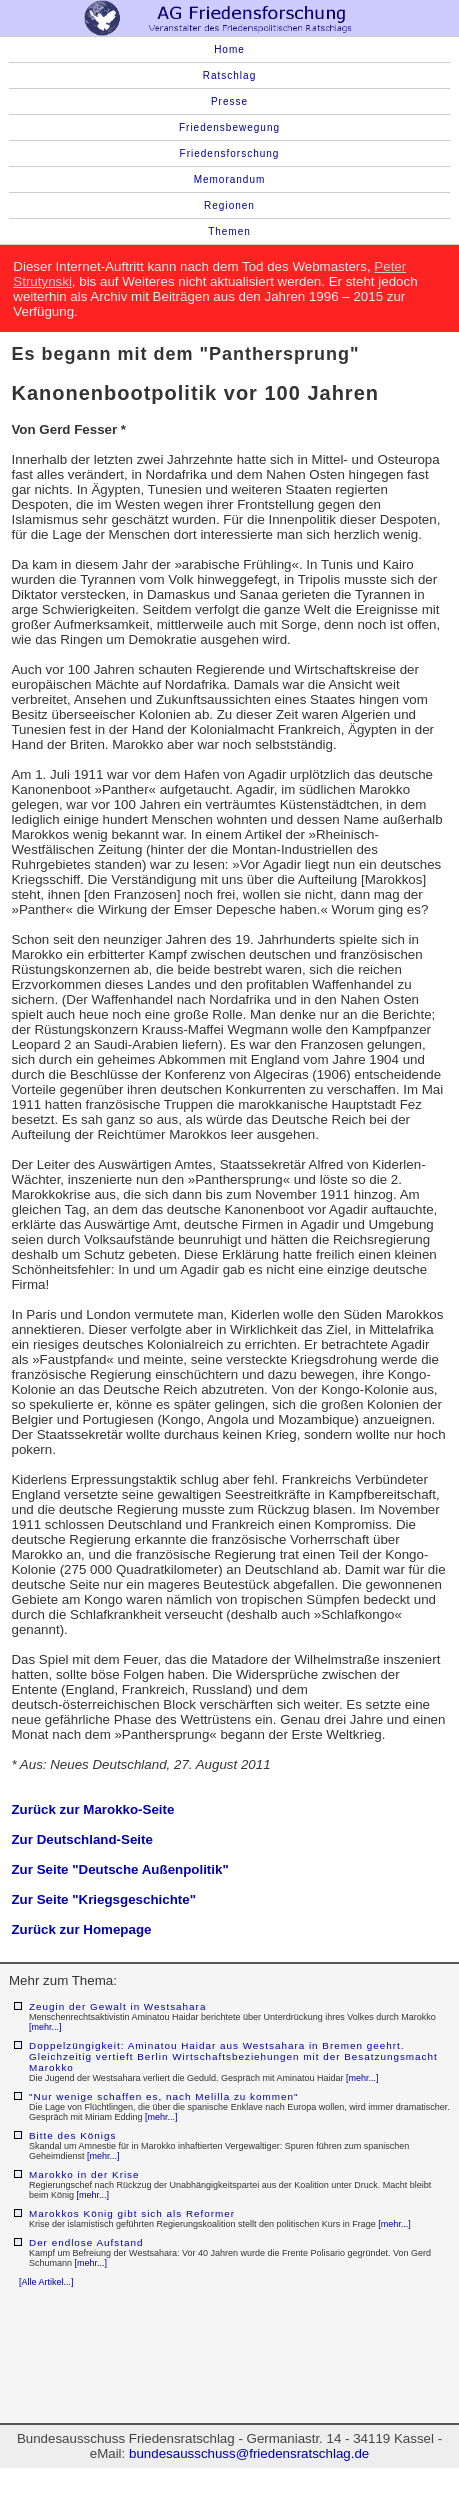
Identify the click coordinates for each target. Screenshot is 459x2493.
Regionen (229, 205)
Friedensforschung (230, 153)
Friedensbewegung (229, 127)
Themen (229, 231)
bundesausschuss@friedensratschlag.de (249, 2453)
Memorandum (230, 179)
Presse (229, 101)
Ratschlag (229, 75)
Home (229, 49)
